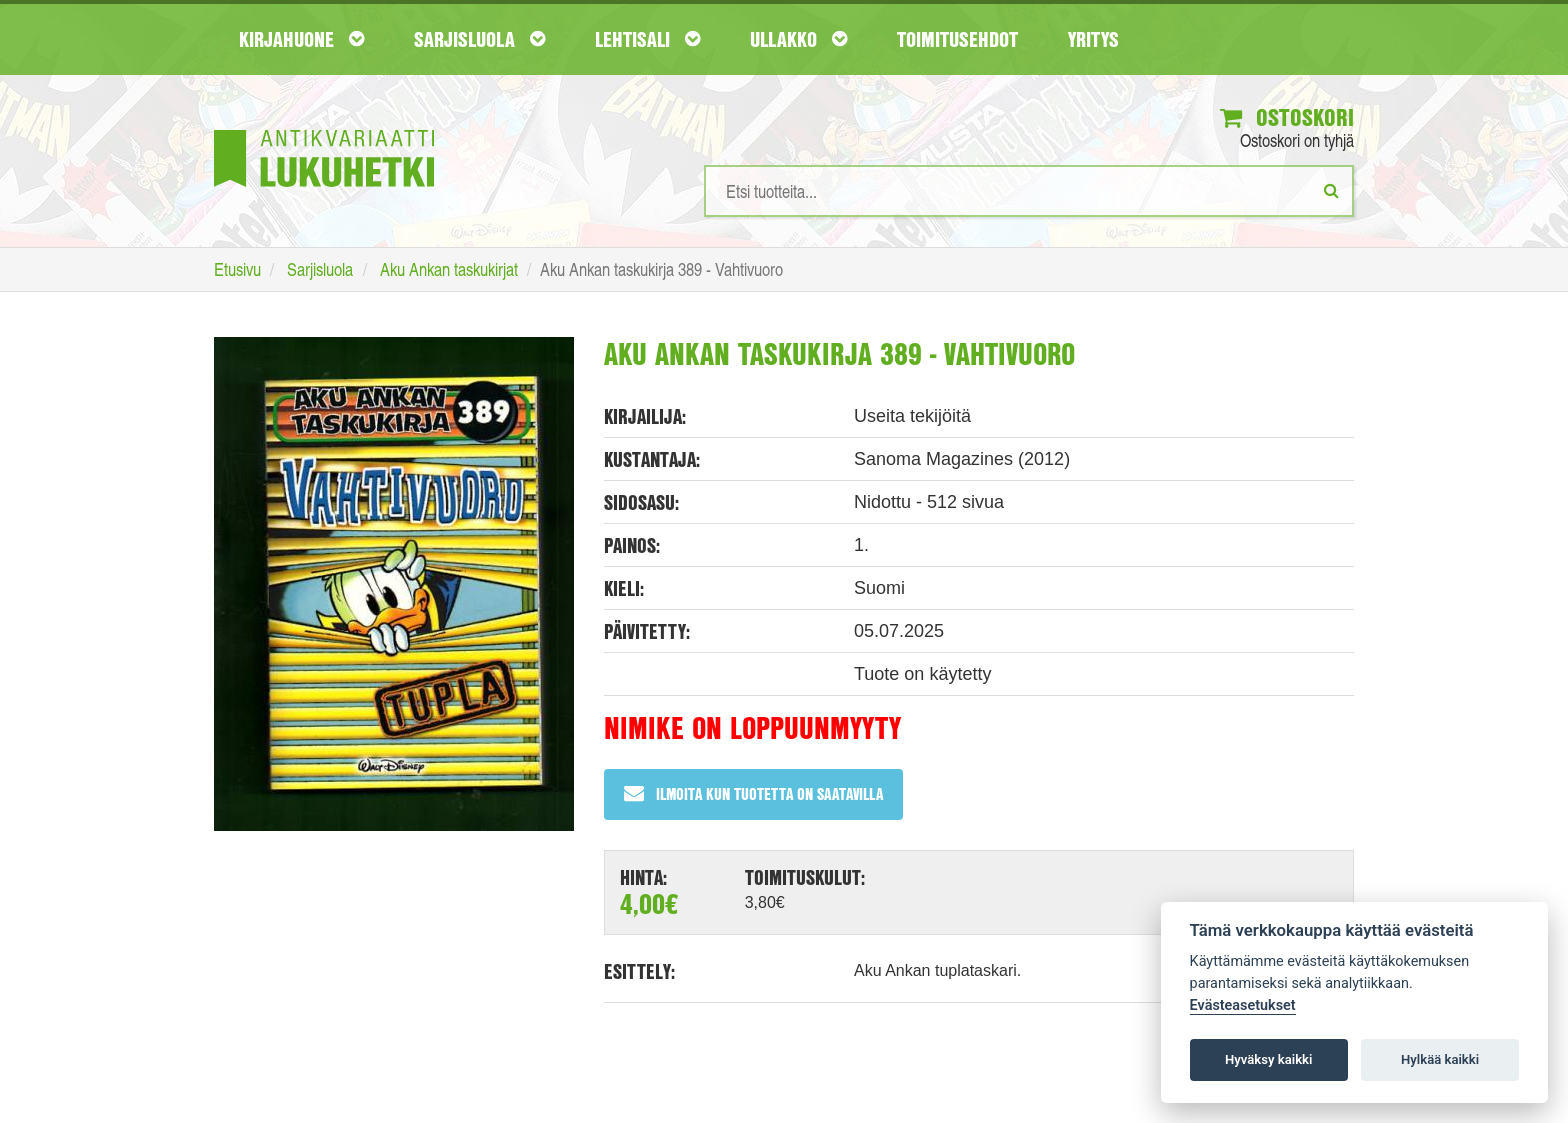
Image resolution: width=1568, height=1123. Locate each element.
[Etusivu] (324, 128)
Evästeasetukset (1243, 1005)
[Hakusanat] (1029, 191)
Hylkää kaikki (1440, 1059)
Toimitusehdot (957, 39)
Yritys (1093, 39)
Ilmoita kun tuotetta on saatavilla (753, 793)
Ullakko (798, 39)
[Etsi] (1331, 190)
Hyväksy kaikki (1268, 1059)
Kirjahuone (301, 39)
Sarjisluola (479, 39)
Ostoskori (1287, 117)
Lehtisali (647, 39)
